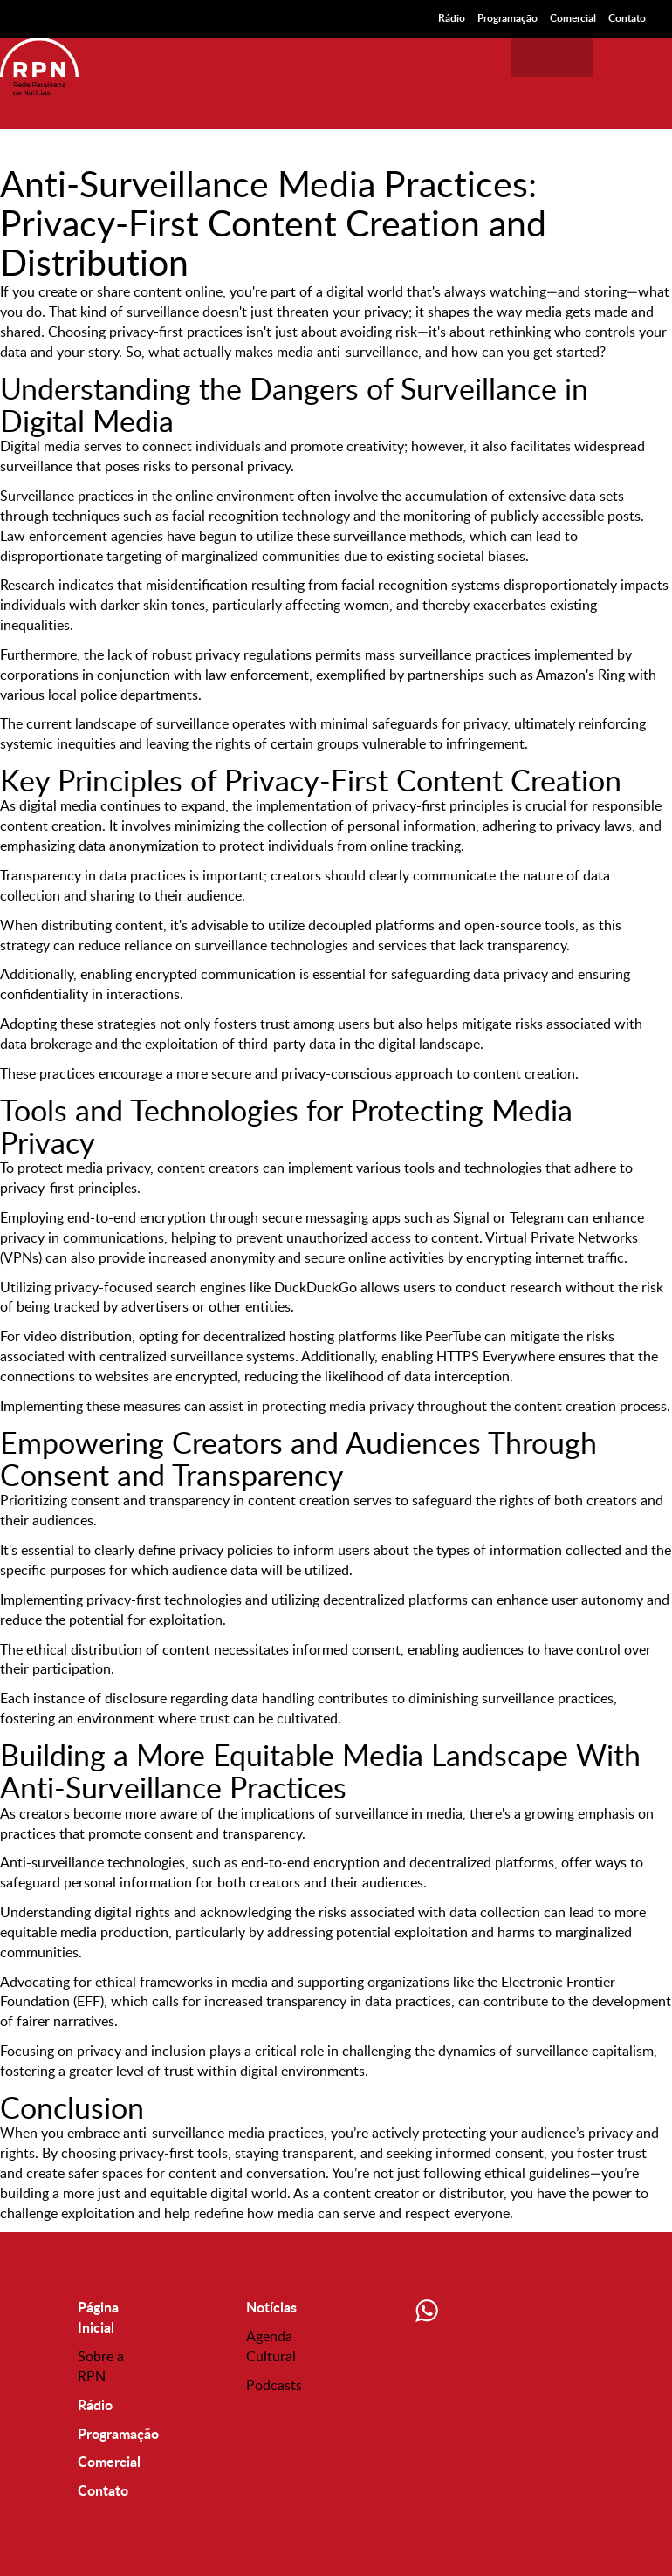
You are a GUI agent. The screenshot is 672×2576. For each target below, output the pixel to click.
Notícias (271, 2307)
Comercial (573, 17)
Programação (507, 17)
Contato (627, 17)
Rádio (451, 17)
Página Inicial (98, 2317)
